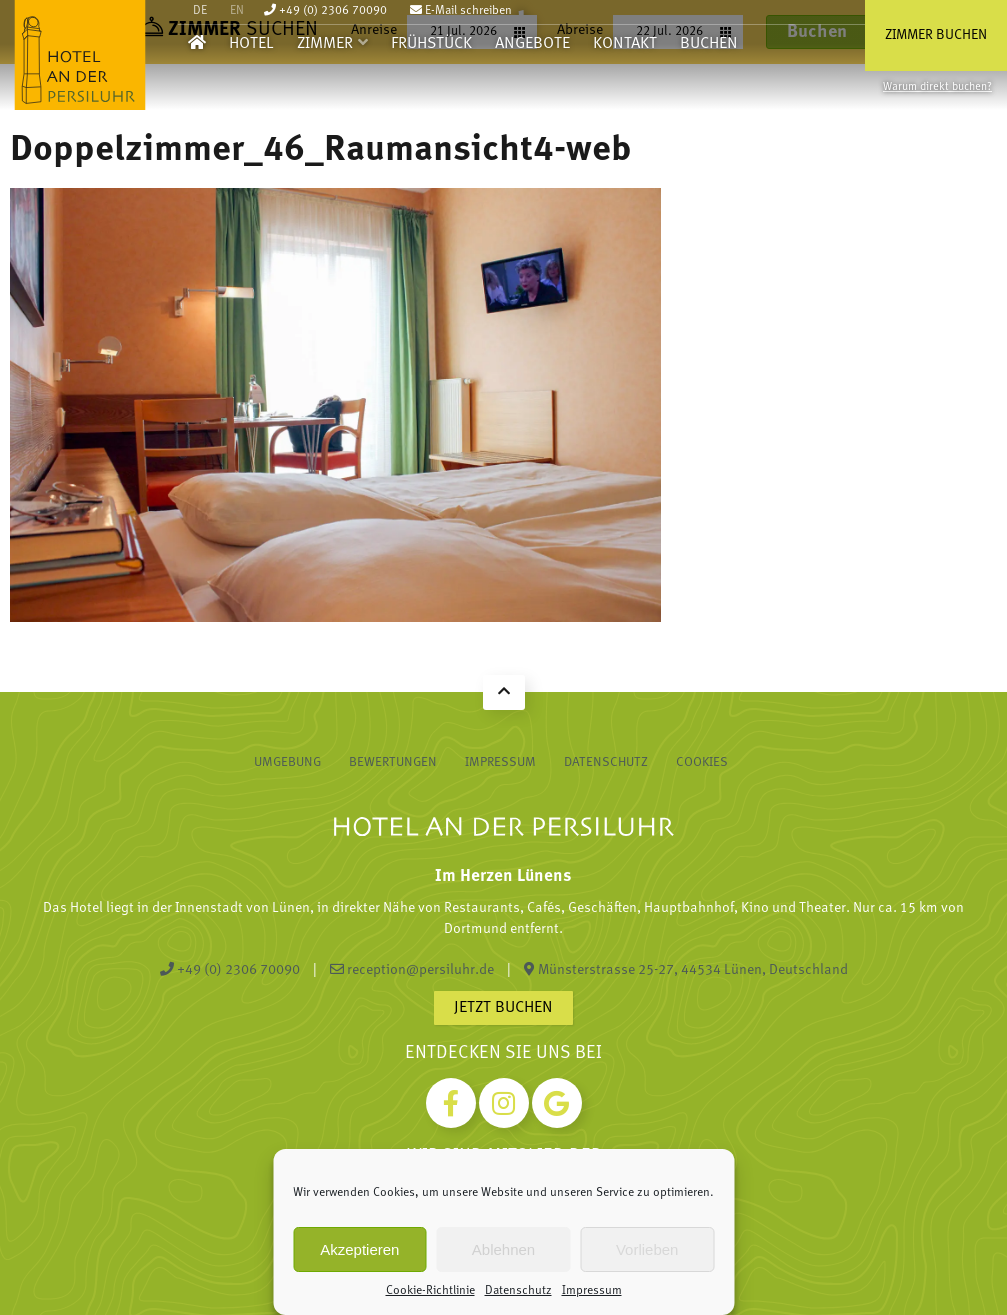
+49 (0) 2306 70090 (325, 11)
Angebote (532, 44)
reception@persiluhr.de (412, 970)
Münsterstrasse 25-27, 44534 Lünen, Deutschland (686, 970)
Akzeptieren (359, 1249)
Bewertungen (393, 762)
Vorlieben (647, 1249)
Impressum (592, 1291)
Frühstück (431, 44)
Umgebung (287, 762)
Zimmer (325, 44)
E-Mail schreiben (461, 11)
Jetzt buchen (503, 1008)
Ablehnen (503, 1249)
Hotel (251, 44)
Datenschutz (518, 1291)
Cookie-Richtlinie (430, 1291)
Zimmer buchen (936, 35)
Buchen (709, 44)
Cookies (702, 762)
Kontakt (625, 44)
